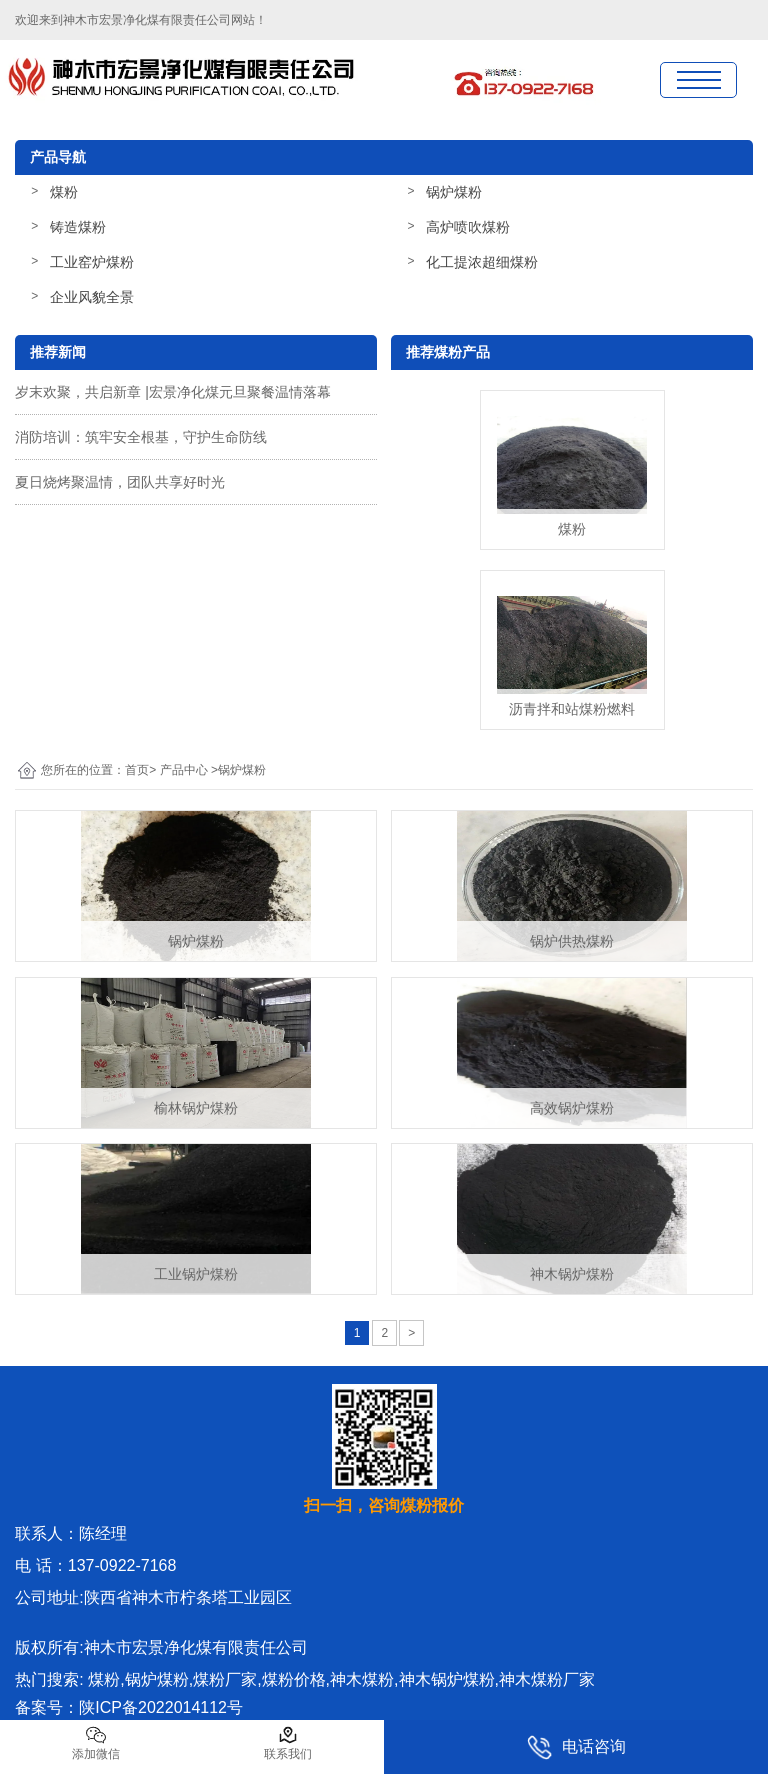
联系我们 (288, 1743)
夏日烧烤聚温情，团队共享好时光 (120, 482)
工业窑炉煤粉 (92, 262)
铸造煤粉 (78, 227)
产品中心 (184, 770)
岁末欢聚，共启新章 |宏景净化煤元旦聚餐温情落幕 (173, 392)
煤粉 (64, 192)
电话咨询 (576, 1747)
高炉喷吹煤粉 (468, 227)
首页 (137, 770)
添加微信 (96, 1743)
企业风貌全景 (92, 297)
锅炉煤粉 (454, 192)
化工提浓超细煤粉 (482, 262)
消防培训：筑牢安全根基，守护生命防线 (141, 437)
